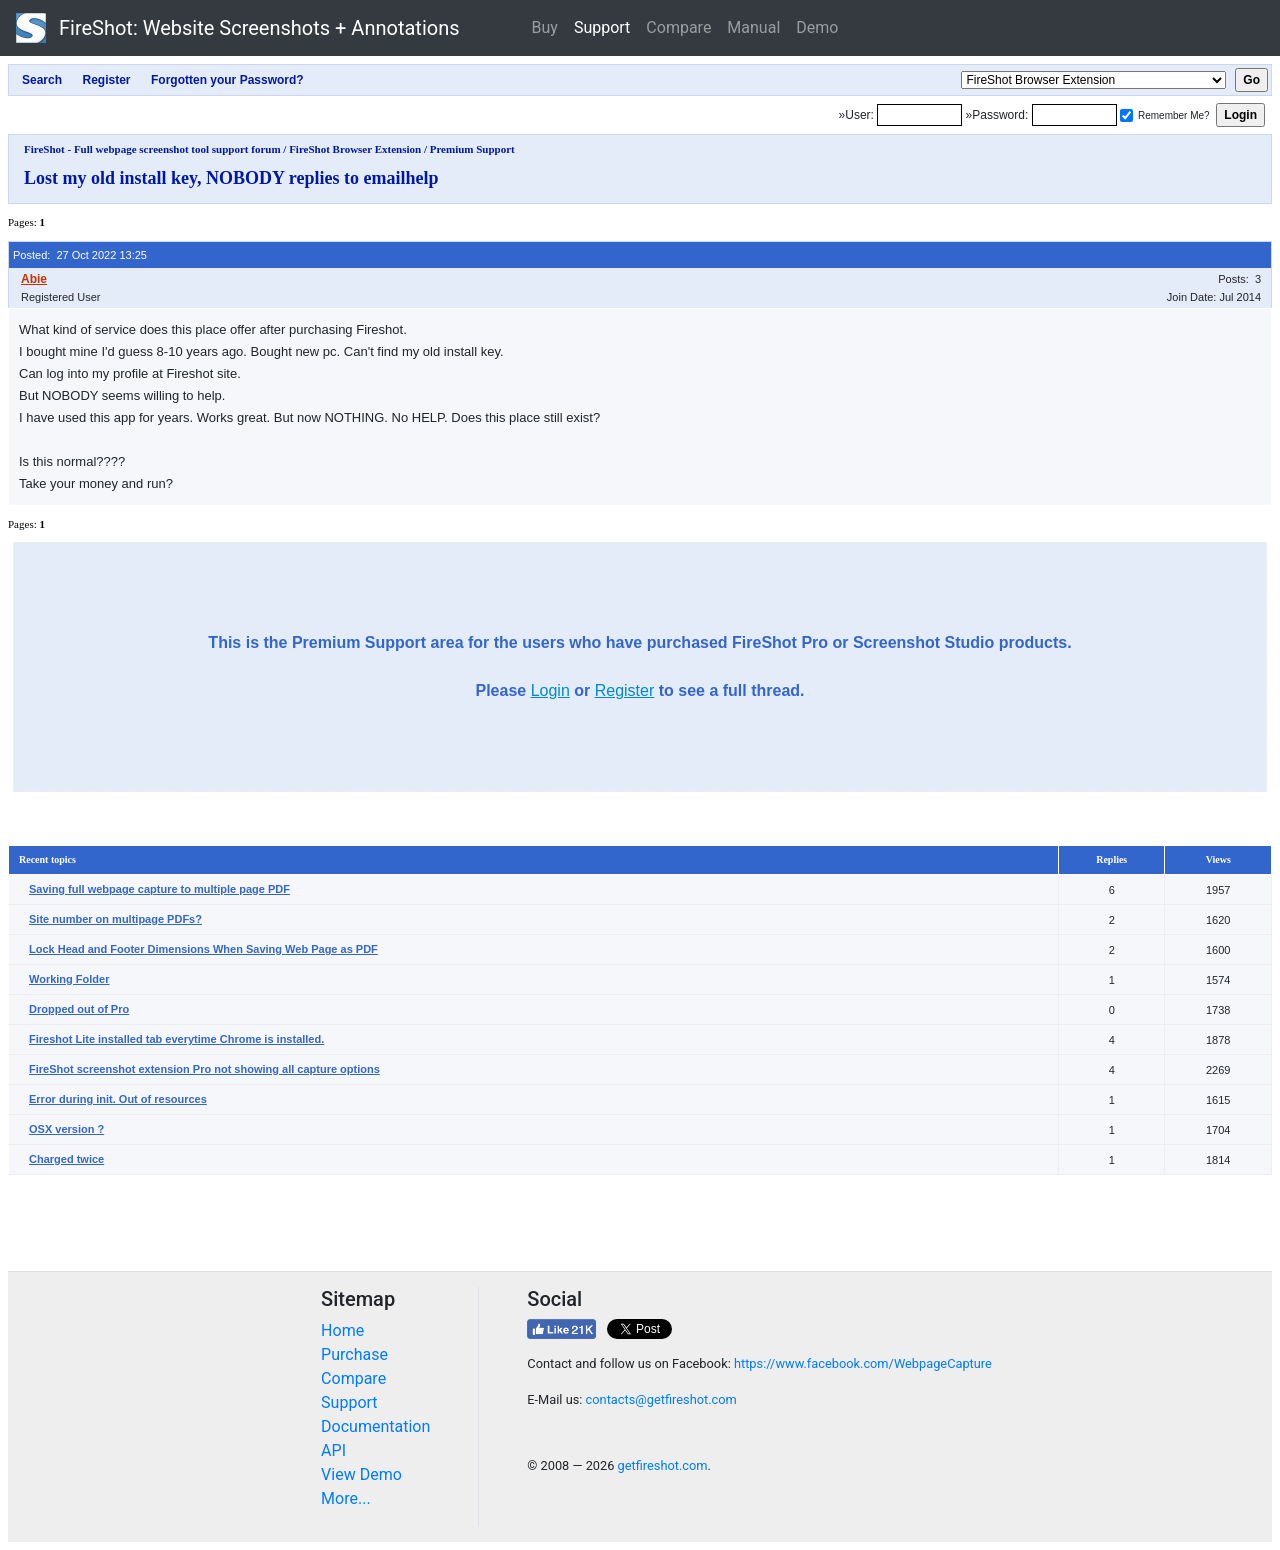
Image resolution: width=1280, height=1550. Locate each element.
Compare (678, 27)
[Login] (919, 115)
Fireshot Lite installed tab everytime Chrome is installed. (176, 1039)
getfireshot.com (663, 1465)
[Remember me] (1126, 115)
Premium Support (472, 149)
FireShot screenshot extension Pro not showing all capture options (204, 1069)
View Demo (361, 1474)
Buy (545, 27)
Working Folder (69, 979)
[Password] (1074, 115)
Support (602, 27)
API (333, 1450)
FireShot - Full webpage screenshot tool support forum (152, 149)
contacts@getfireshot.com (661, 1399)
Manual (753, 27)
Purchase (354, 1354)
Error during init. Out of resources (118, 1099)
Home (342, 1330)
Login (550, 690)
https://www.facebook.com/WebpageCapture (863, 1363)
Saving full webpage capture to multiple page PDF (159, 889)
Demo (817, 27)
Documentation (375, 1426)
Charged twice (66, 1159)
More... (346, 1498)
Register (625, 690)
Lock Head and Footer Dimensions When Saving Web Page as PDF (203, 949)
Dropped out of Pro (79, 1009)
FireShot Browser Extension (355, 149)
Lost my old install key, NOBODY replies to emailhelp (231, 178)
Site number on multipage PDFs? (115, 919)
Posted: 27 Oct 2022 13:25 (80, 255)
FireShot (238, 28)
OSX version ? (66, 1129)
